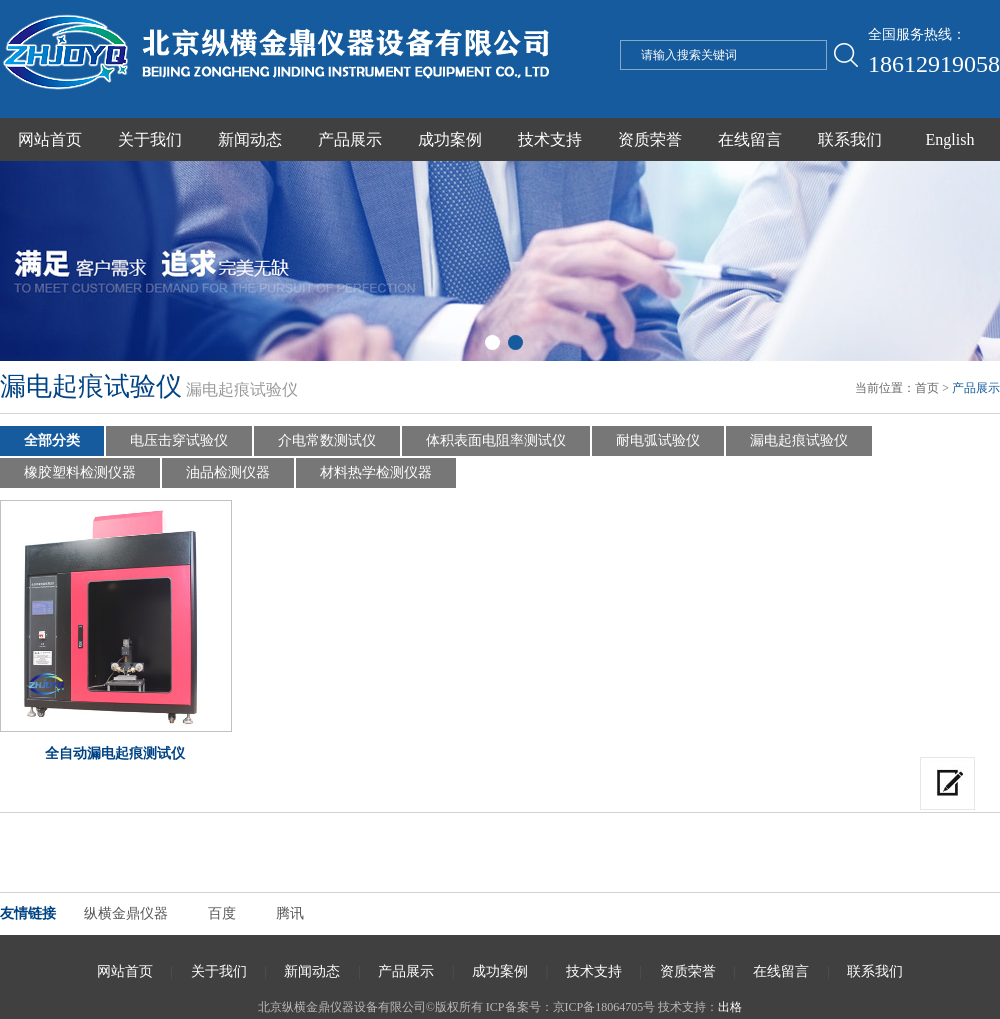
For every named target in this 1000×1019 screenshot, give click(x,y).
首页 (927, 388)
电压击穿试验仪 (179, 440)
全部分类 (52, 440)
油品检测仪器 (228, 472)
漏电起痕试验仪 (799, 440)
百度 (222, 913)
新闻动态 (250, 139)
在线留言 (750, 139)
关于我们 (150, 139)
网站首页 (50, 139)
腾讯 (290, 913)
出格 (730, 1007)
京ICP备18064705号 (604, 1007)
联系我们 (850, 139)
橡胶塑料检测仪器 (80, 472)
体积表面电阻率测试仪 (496, 440)
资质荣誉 (650, 139)
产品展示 (350, 139)
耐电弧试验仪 (658, 440)
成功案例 (450, 139)
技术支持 (550, 139)
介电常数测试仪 (327, 440)
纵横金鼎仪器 (126, 913)
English (950, 139)
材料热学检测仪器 (376, 472)
